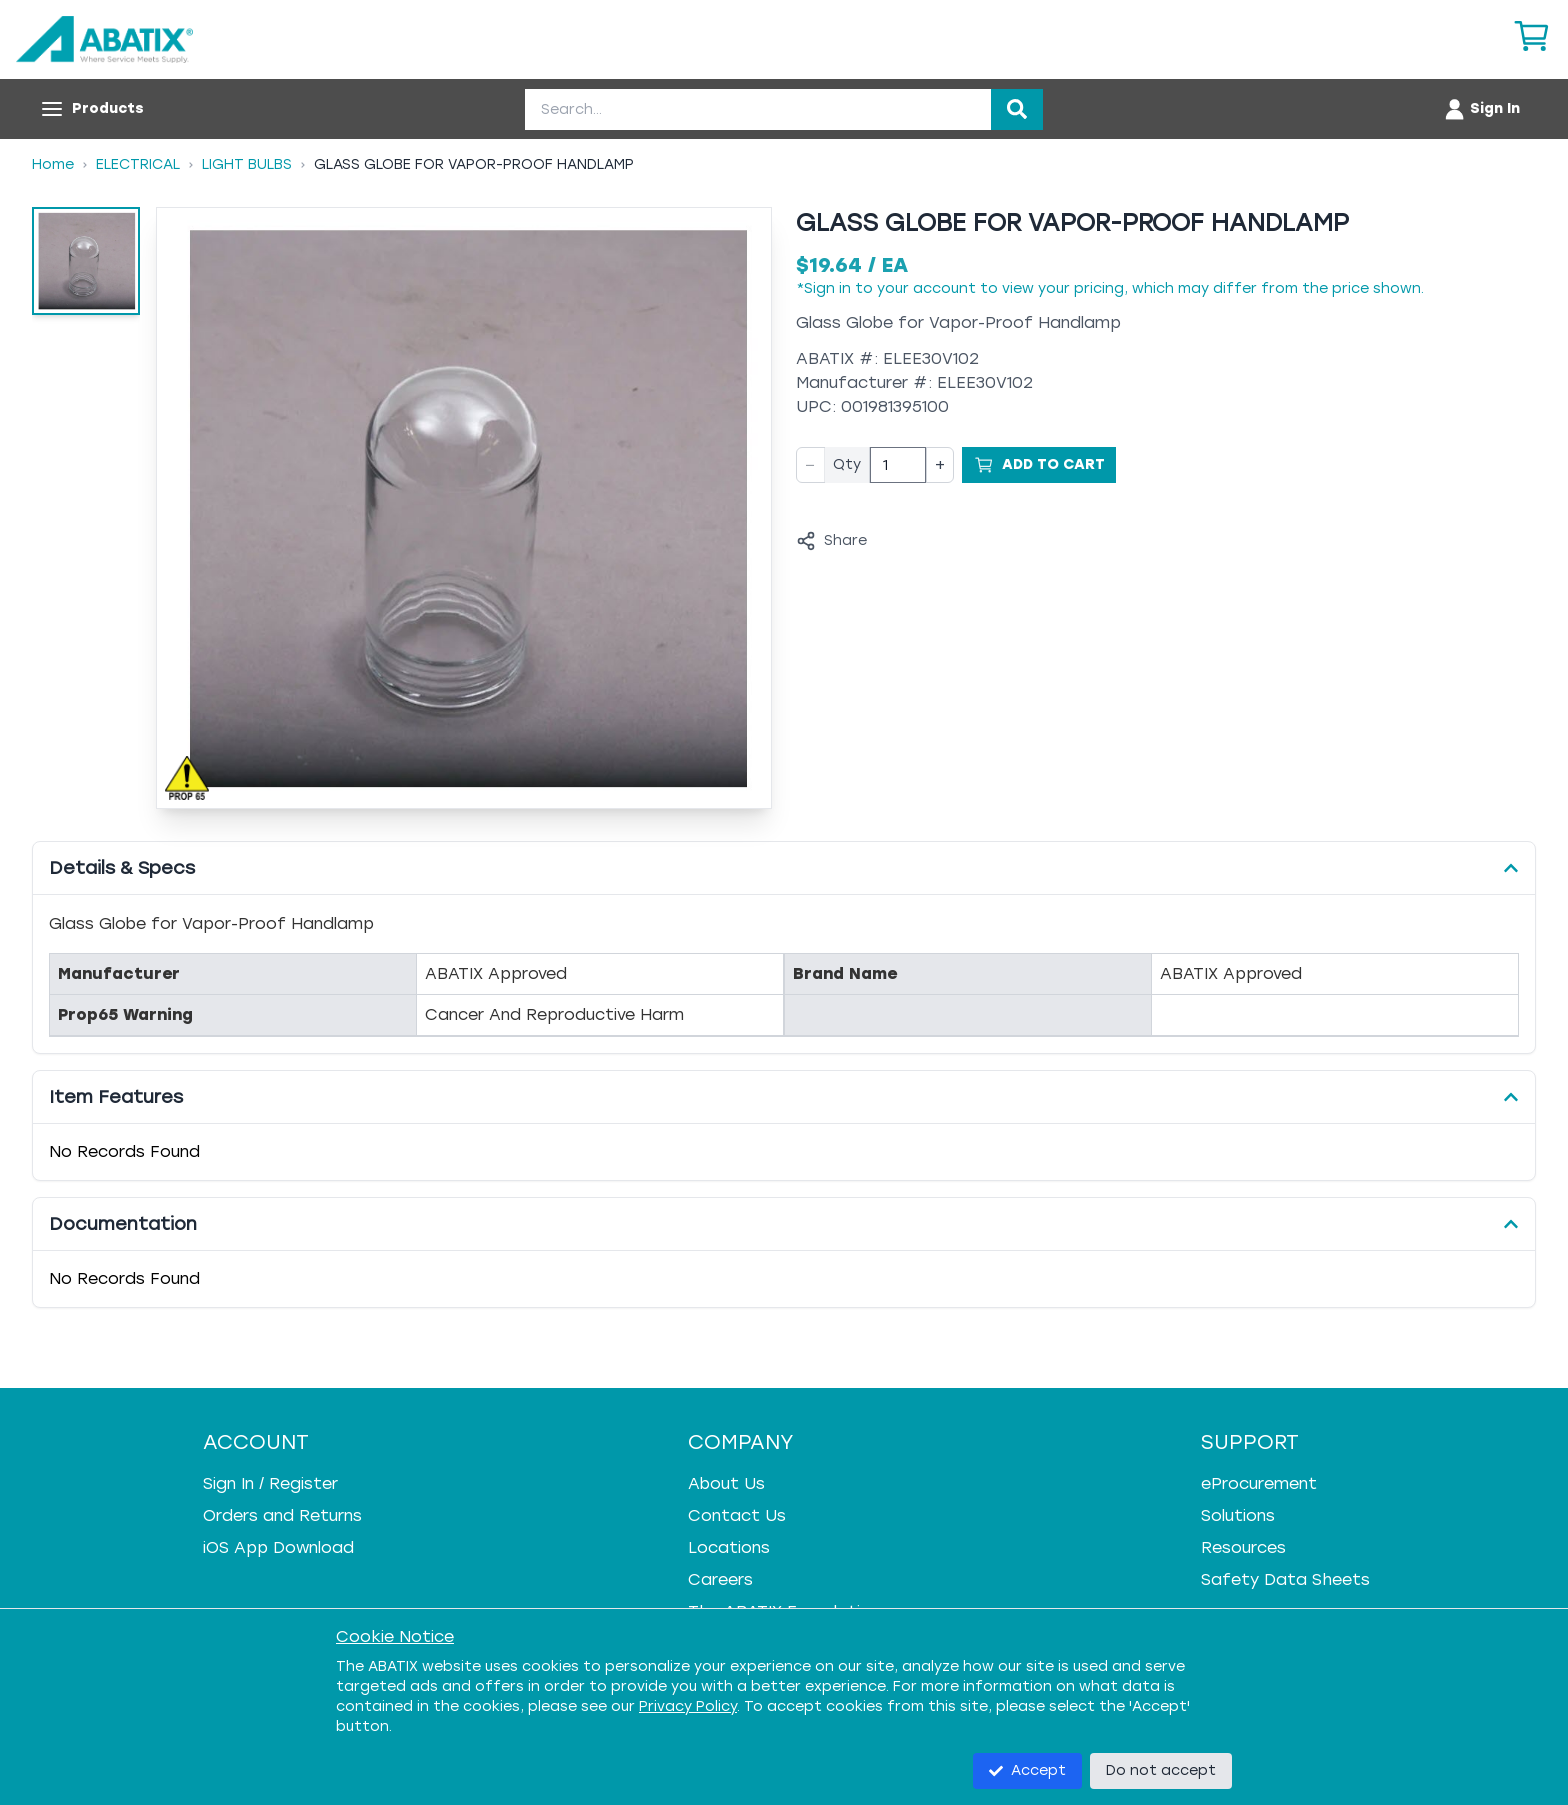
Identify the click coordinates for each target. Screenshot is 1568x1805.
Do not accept (1161, 1770)
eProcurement (1259, 1483)
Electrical (138, 164)
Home (53, 164)
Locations (729, 1547)
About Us (726, 1483)
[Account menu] (1481, 109)
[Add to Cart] (1039, 465)
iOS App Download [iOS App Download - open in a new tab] (278, 1547)
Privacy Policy (688, 1706)
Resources (1243, 1547)
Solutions (1238, 1515)
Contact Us (737, 1515)
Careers (720, 1579)
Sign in (827, 288)
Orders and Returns (282, 1515)
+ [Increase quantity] (940, 464)
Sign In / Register (270, 1483)
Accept (1027, 1770)
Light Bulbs (247, 164)
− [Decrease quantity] (810, 464)
